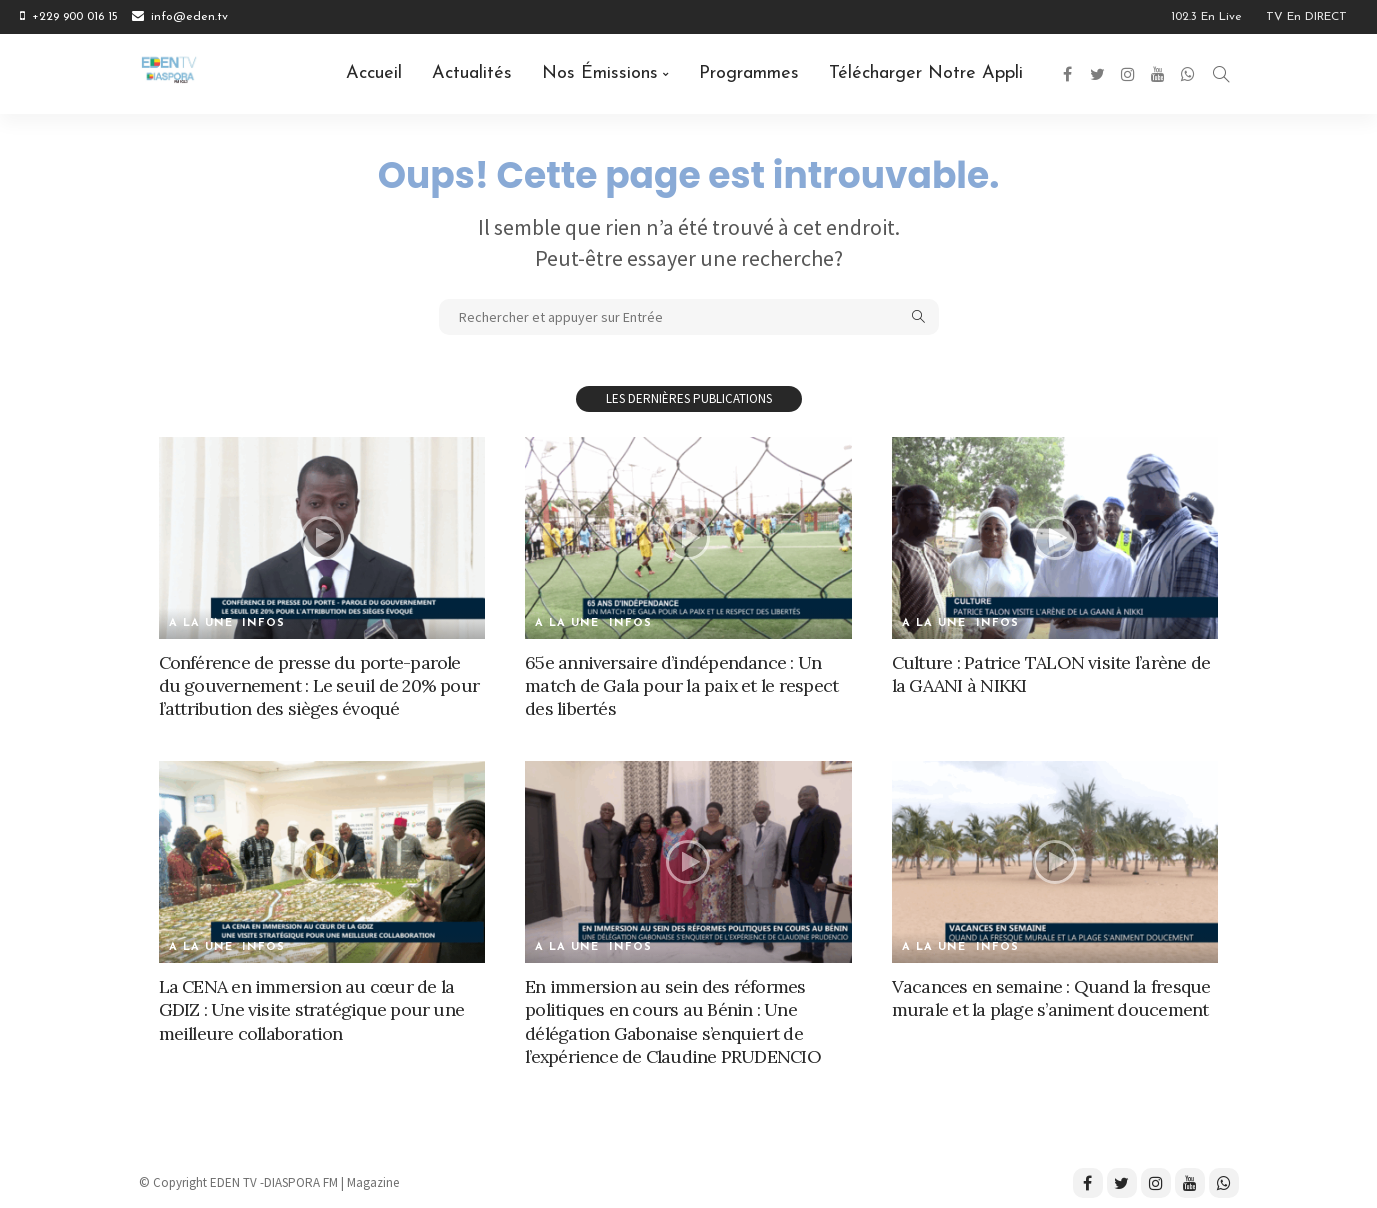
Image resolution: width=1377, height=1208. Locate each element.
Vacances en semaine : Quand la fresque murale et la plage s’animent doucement (1051, 998)
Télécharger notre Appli (926, 73)
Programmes (749, 73)
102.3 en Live (1206, 17)
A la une (201, 623)
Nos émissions (600, 73)
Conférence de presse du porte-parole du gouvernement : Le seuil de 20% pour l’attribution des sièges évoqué (319, 686)
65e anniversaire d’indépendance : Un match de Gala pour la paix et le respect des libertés (683, 686)
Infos (264, 623)
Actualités (472, 73)
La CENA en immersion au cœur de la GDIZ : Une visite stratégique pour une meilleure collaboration (311, 1010)
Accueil (374, 73)
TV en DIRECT (1306, 17)
